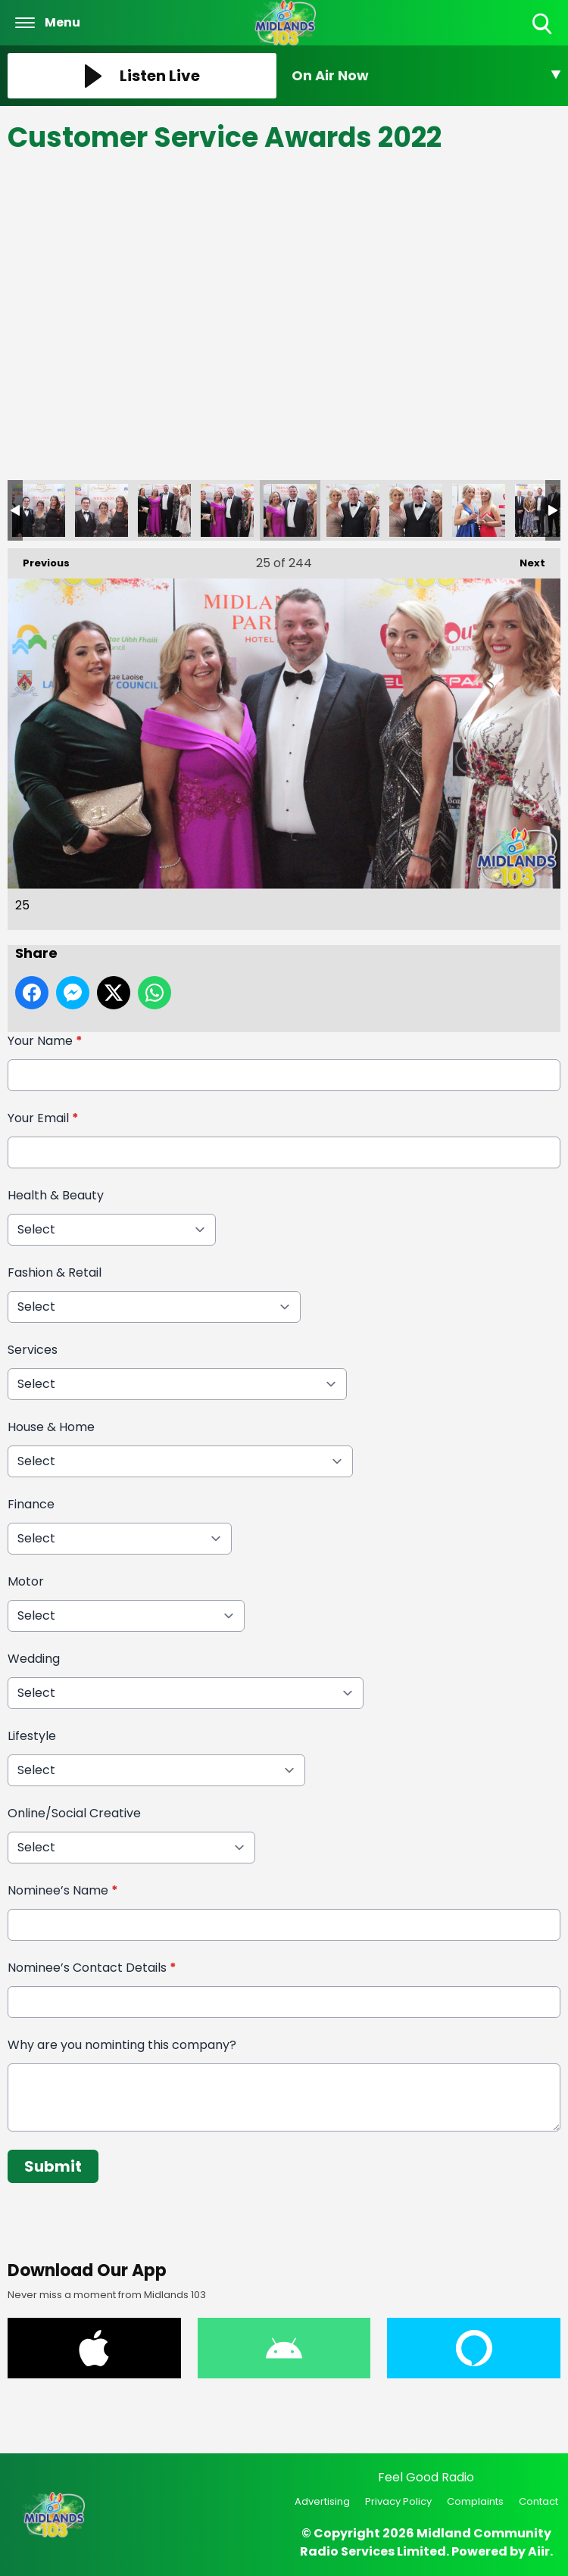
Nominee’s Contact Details (92, 1967)
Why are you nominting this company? (122, 2045)
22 (101, 510)
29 (541, 510)
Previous (39, 559)
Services (33, 1349)
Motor (26, 1581)
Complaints (475, 2501)
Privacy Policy (398, 2501)
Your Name (45, 1040)
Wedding (34, 1658)
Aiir (539, 2551)
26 (352, 510)
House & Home (51, 1427)
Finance (31, 1504)
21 (38, 510)
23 (164, 510)
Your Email (43, 1118)
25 (290, 510)
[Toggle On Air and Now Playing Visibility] (426, 75)
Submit (53, 2166)
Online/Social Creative (74, 1813)
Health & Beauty (56, 1195)
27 (415, 510)
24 (227, 510)
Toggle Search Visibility (543, 24)
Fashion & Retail (54, 1272)
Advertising (322, 2501)
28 (478, 510)
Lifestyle (32, 1736)
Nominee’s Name (63, 1890)
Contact (538, 2501)
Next (524, 559)
